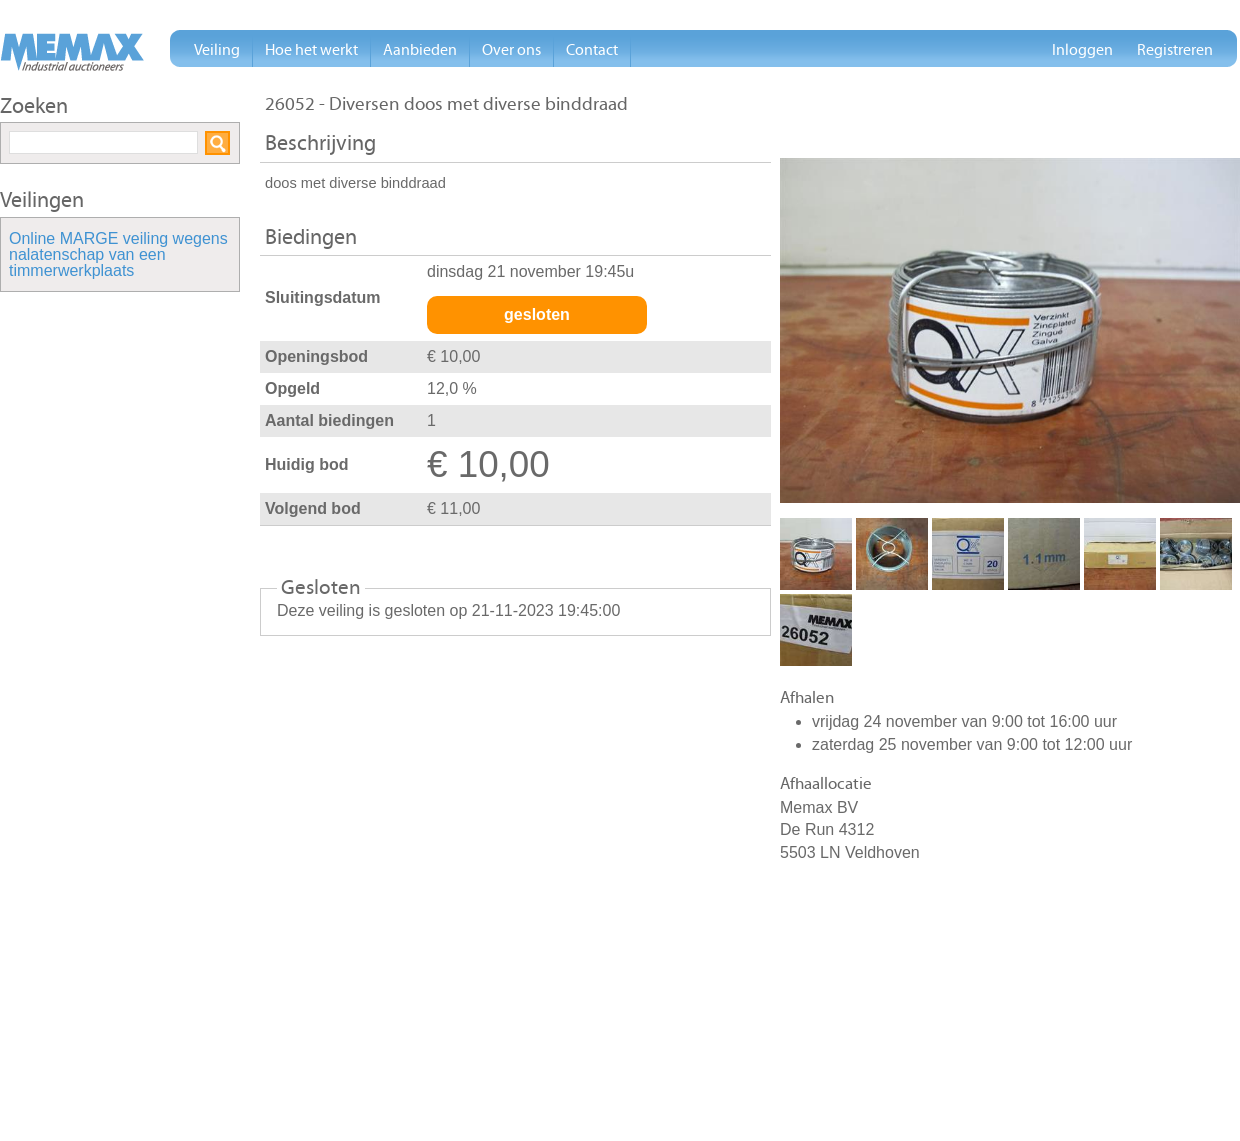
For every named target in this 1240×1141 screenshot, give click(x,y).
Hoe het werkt (311, 50)
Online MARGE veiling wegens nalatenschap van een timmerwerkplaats (118, 255)
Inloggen (1082, 50)
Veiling (217, 50)
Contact (592, 50)
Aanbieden (420, 50)
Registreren (1175, 50)
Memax (72, 52)
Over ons (511, 50)
